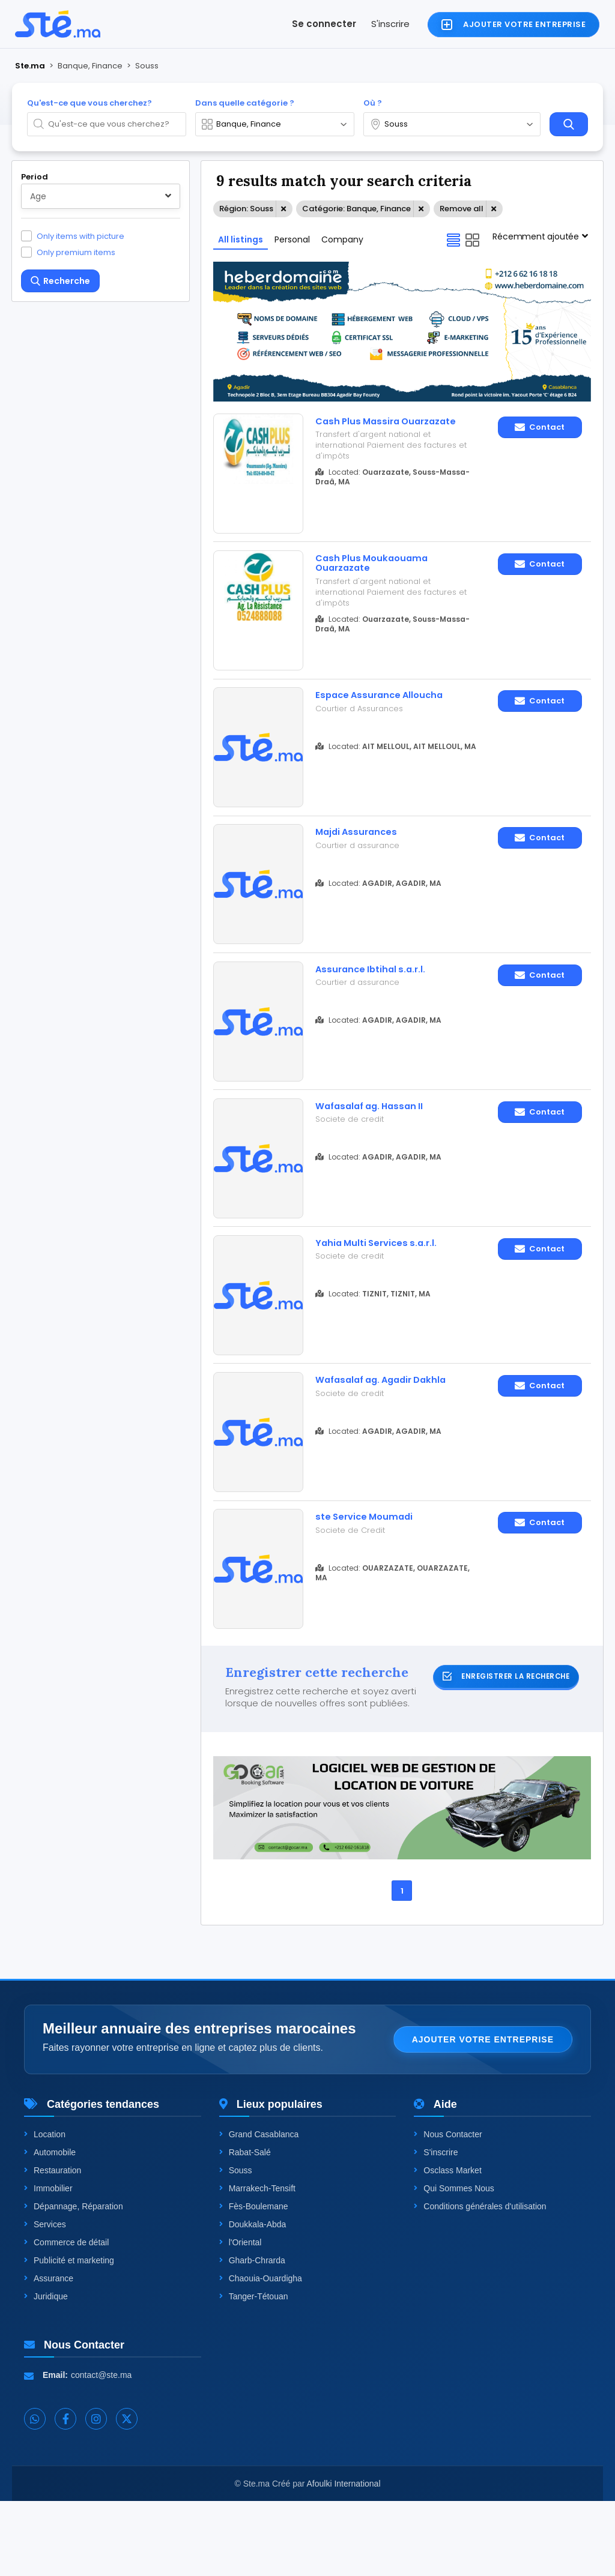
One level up (62, 774)
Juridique (46, 2371)
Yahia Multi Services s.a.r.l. (384, 1289)
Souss (235, 2245)
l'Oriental (240, 2317)
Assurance (48, 2353)
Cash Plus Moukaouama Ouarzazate (379, 572)
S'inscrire (390, 23)
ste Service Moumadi (370, 1579)
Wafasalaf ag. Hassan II (378, 1145)
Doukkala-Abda (252, 2299)
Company (342, 239)
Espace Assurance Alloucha (389, 711)
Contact (540, 427)
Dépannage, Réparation (73, 2281)
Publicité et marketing (69, 2335)
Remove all (461, 208)
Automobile (50, 2227)
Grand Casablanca (259, 2209)
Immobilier (48, 2263)
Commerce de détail (66, 2317)
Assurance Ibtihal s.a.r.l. (378, 1000)
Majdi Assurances (362, 855)
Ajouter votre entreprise (483, 2114)
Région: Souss (246, 208)
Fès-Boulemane (253, 2281)
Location (44, 2209)
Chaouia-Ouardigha (260, 2353)
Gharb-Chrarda (252, 2335)
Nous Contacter (448, 2209)
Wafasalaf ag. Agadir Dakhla (372, 1440)
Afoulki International (344, 2558)
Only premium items (76, 252)
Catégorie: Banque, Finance (356, 208)
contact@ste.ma (101, 2450)
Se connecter (324, 23)
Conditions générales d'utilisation (480, 2281)
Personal (292, 239)
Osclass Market (447, 2245)
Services (45, 2299)
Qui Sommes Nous (454, 2263)
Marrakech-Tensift (257, 2263)
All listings (240, 239)
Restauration (52, 2245)
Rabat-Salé (245, 2227)
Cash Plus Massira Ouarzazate (363, 427)
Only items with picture (80, 235)
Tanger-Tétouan (253, 2371)
